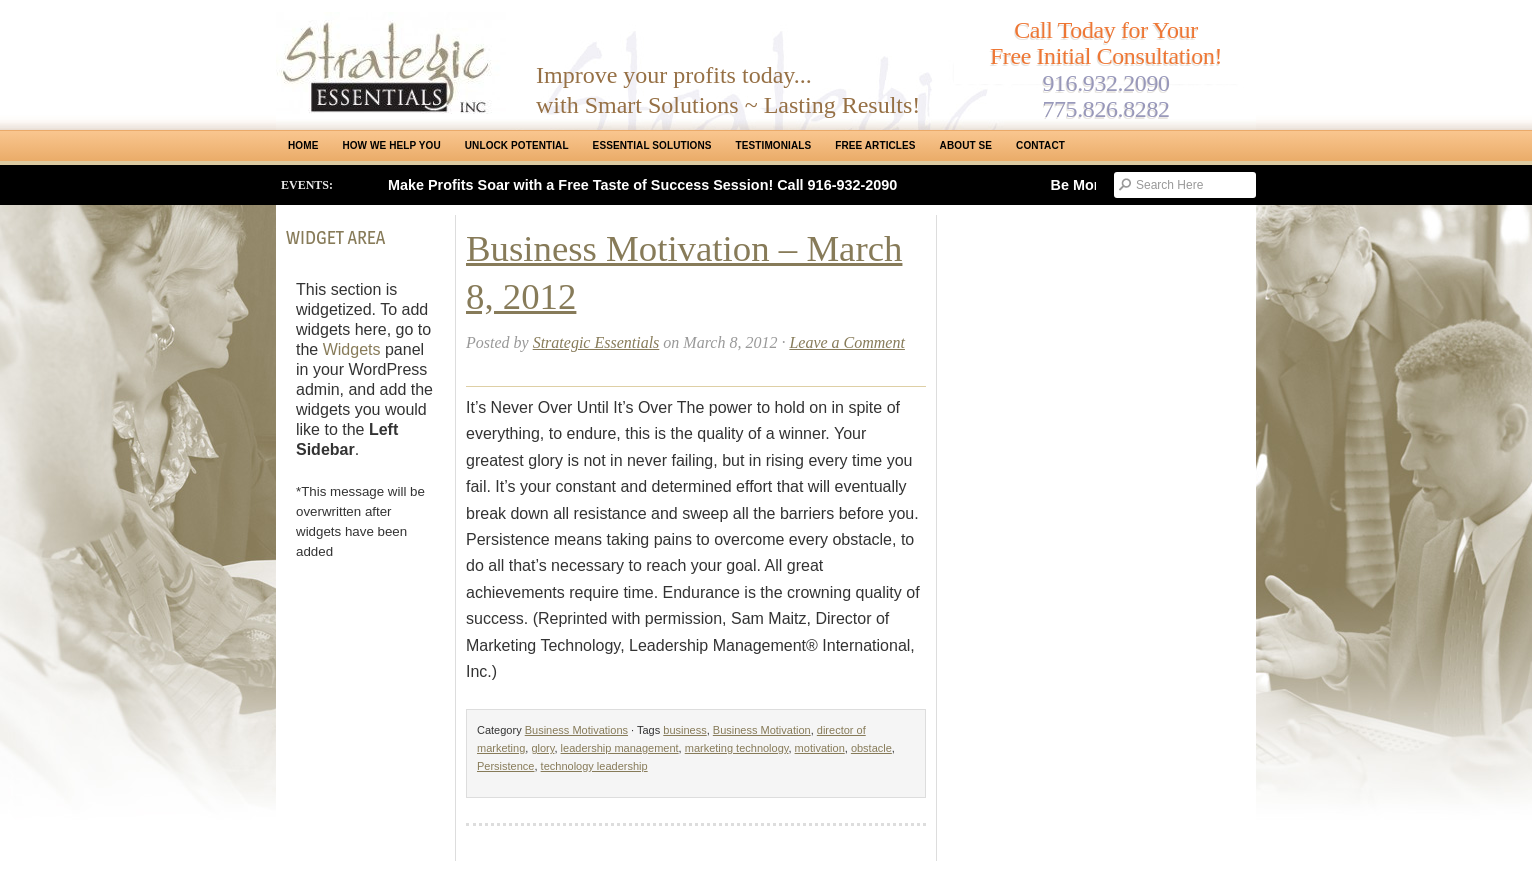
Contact (1040, 145)
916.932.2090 (1105, 83)
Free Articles (875, 145)
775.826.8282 (1105, 109)
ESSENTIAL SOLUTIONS (652, 145)
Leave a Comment (847, 342)
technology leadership (594, 766)
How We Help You (391, 145)
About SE (966, 145)
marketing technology (737, 748)
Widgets (352, 349)
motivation (820, 748)
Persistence (505, 766)
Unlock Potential (517, 145)
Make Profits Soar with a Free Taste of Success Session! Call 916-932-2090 (642, 185)
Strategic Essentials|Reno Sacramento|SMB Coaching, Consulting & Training (391, 63)
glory (542, 748)
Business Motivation (762, 730)
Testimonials (774, 145)
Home (303, 145)
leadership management (620, 748)
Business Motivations (576, 730)
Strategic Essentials (596, 342)
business (684, 730)
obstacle (871, 748)
